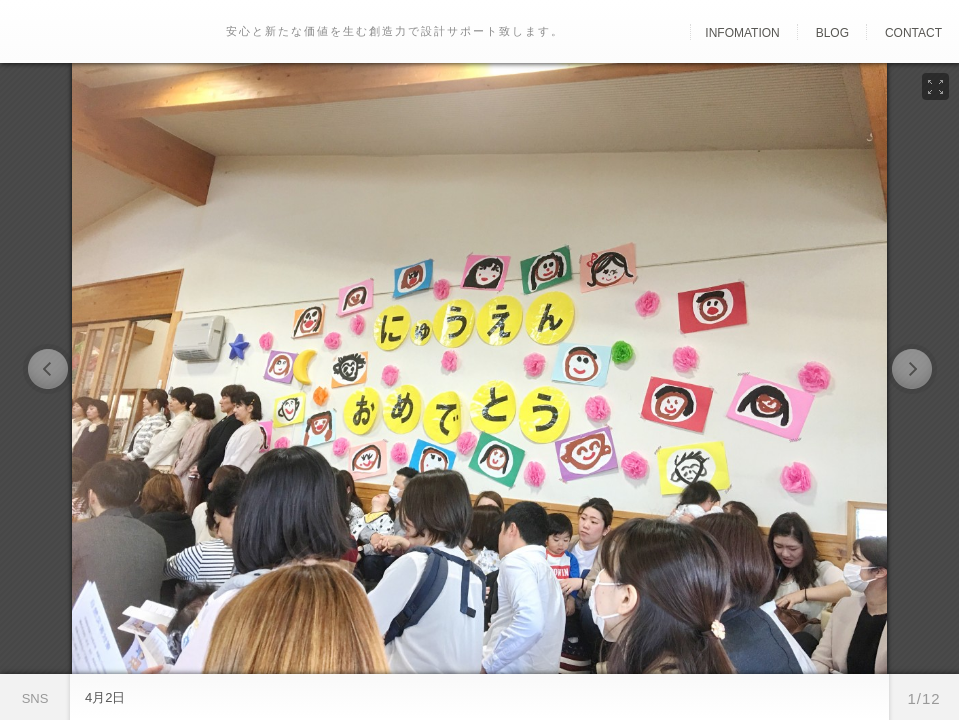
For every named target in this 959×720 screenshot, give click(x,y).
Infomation (742, 33)
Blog (832, 33)
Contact (913, 33)
